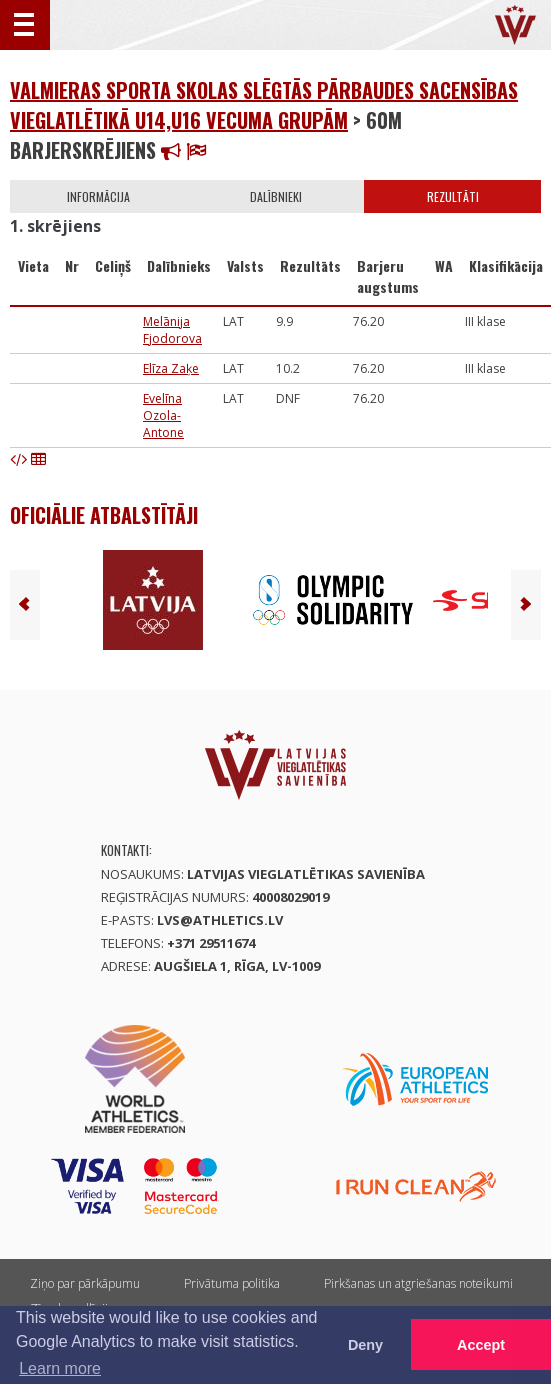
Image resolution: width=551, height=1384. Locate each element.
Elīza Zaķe (171, 368)
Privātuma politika (232, 1283)
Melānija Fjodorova (172, 330)
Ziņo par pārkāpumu (85, 1283)
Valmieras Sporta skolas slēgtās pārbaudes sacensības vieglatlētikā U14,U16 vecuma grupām (264, 105)
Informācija (98, 196)
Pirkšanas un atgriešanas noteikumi (418, 1283)
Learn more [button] (60, 1368)
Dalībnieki (276, 196)
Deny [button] (365, 1345)
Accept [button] (481, 1345)
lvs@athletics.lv (220, 920)
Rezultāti (453, 196)
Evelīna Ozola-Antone (163, 415)
